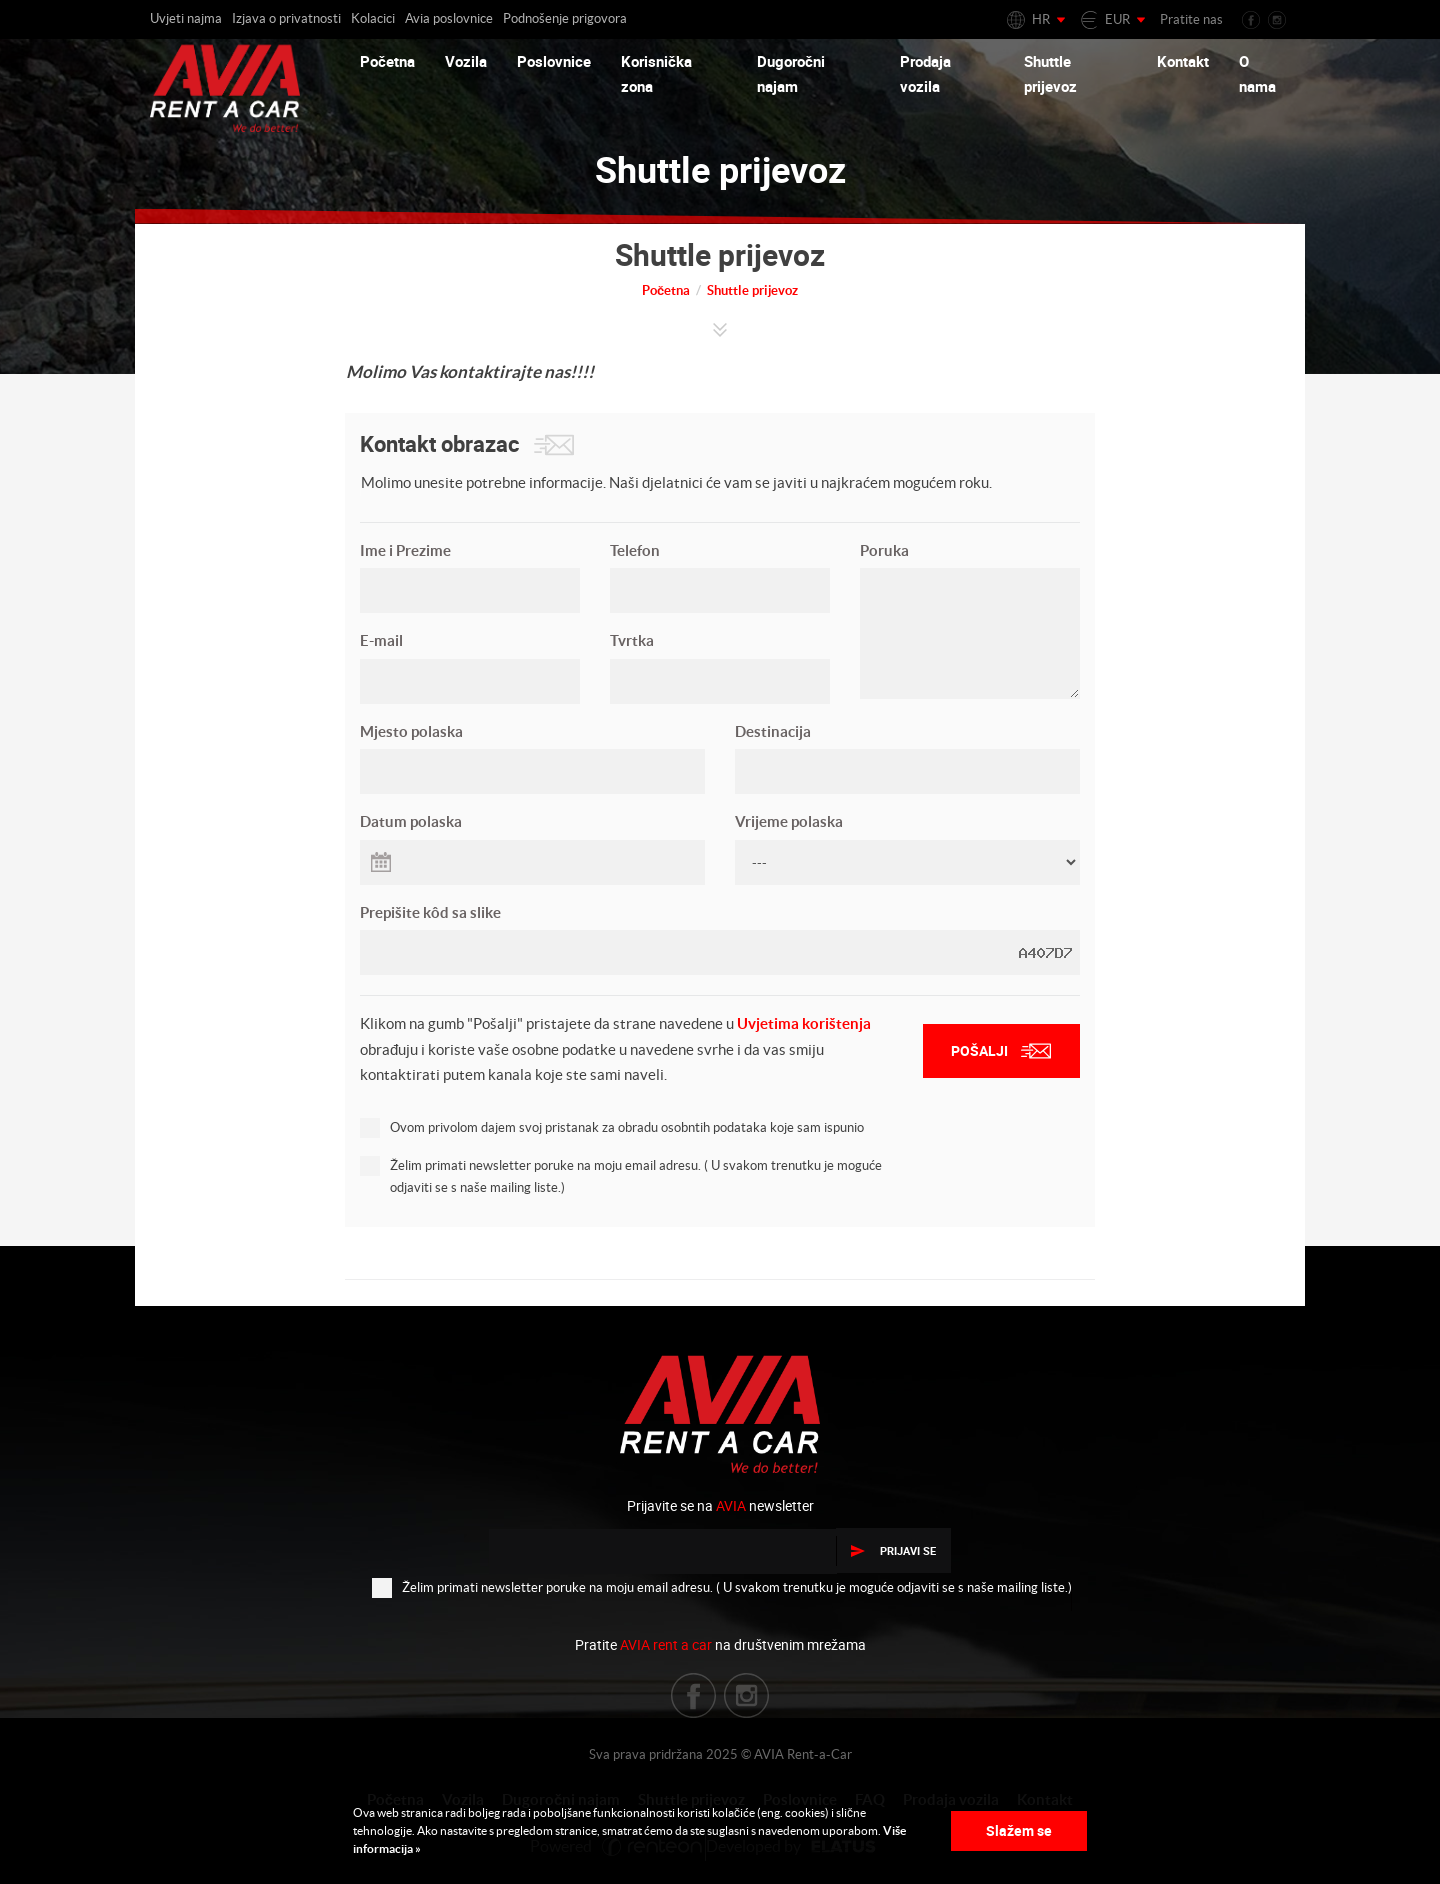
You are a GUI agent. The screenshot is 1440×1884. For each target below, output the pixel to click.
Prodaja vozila (925, 74)
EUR (1117, 19)
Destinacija (773, 731)
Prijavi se (893, 1550)
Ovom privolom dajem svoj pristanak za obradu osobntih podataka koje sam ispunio (612, 1126)
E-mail (381, 640)
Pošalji (1001, 1051)
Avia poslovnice (449, 18)
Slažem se (1019, 1830)
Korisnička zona (656, 74)
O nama (1257, 74)
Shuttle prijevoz (1050, 74)
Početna (387, 61)
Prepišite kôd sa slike (430, 912)
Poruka (884, 550)
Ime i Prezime (405, 550)
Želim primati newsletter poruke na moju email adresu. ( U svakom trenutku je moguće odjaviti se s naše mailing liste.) (621, 1175)
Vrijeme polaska (789, 821)
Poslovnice (554, 61)
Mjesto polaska (411, 731)
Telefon (635, 550)
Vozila (466, 61)
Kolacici (373, 18)
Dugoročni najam (791, 74)
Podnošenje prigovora (565, 18)
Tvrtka (632, 640)
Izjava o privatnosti (286, 18)
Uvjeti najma (186, 18)
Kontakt (1183, 61)
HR (1041, 19)
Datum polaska (411, 821)
